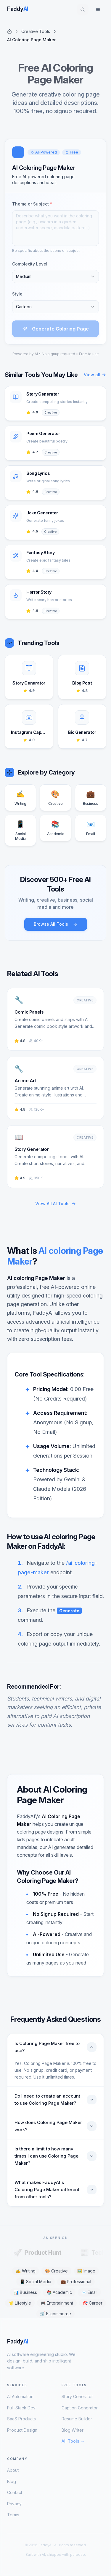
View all (95, 374)
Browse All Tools (56, 924)
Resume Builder (77, 2418)
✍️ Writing (26, 2270)
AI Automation (20, 2396)
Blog (11, 2481)
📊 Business (25, 2292)
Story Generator (77, 2396)
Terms (13, 2514)
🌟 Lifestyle (20, 2302)
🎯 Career (92, 2302)
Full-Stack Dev (21, 2407)
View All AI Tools (55, 1203)
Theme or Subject (32, 203)
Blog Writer (72, 2430)
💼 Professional (76, 2281)
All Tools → (73, 2441)
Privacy (14, 2503)
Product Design (22, 2430)
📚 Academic (59, 2292)
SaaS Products (21, 2418)
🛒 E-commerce (55, 2313)
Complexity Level (29, 263)
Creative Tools (35, 31)
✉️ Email (89, 2292)
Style (17, 293)
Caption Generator (80, 2407)
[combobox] (55, 276)
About (13, 2470)
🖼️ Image (86, 2270)
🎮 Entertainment (57, 2302)
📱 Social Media (35, 2281)
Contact (14, 2492)
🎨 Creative (56, 2270)
